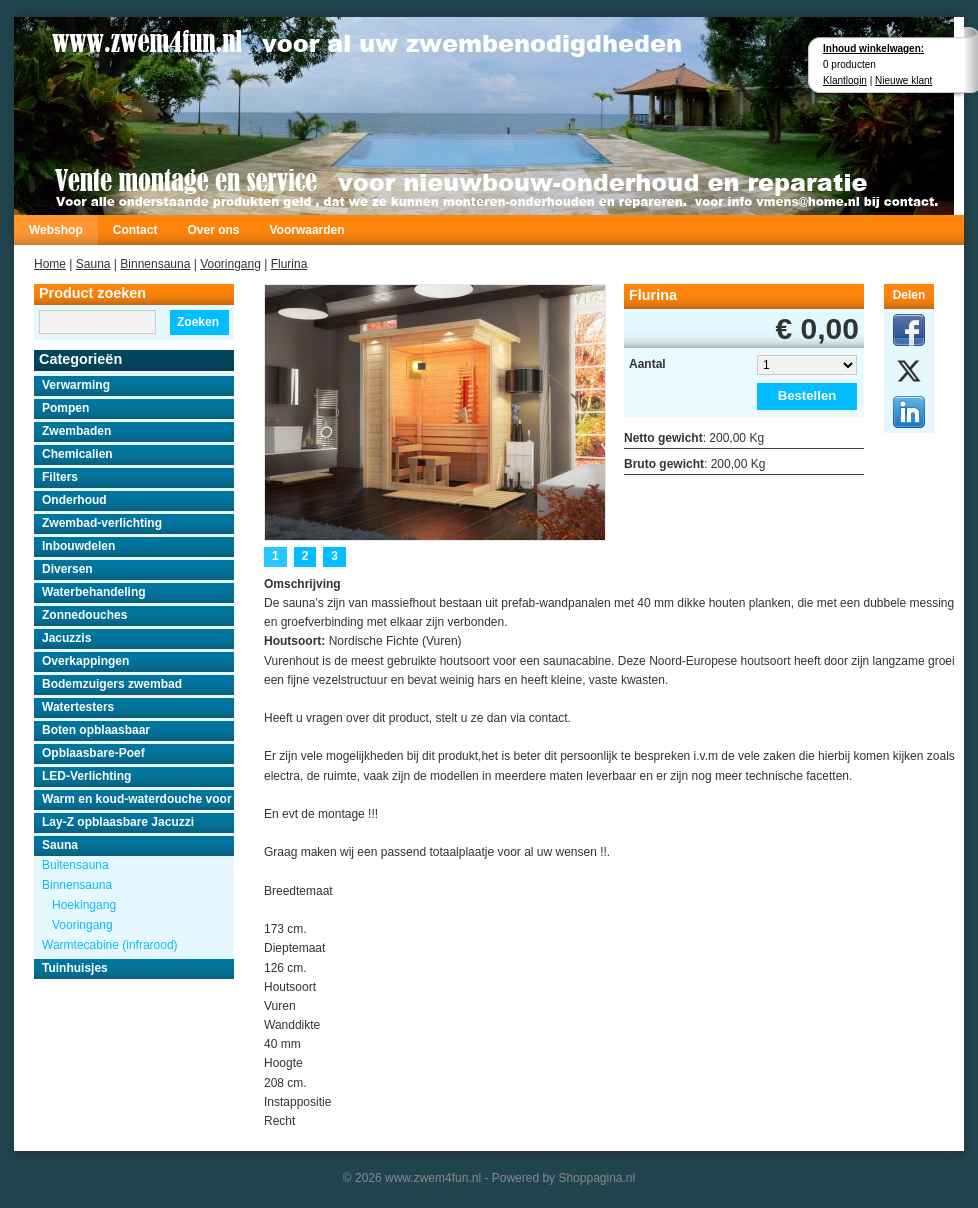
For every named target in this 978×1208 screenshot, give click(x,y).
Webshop (56, 230)
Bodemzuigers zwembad (112, 684)
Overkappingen (85, 661)
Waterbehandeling (94, 592)
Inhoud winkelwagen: (873, 48)
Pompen (65, 408)
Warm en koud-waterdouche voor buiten (138, 799)
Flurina (289, 264)
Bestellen (807, 395)
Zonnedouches (84, 615)
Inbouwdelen (78, 546)
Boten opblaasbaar (96, 730)
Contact (135, 230)
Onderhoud (74, 500)
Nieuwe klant (903, 80)
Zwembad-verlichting (102, 523)
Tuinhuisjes (75, 968)
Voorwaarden (306, 230)
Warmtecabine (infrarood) (110, 945)
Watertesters (78, 707)
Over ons (213, 230)
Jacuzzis (66, 638)
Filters (60, 477)
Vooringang (230, 264)
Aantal (647, 364)
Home (50, 264)
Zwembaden (76, 431)
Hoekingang (84, 905)
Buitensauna (75, 865)
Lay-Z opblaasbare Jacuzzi (118, 822)
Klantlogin (845, 80)
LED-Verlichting (86, 776)
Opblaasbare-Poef (93, 753)
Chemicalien (77, 454)
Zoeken (198, 322)
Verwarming (76, 385)
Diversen (67, 569)
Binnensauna (155, 264)
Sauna (93, 264)
